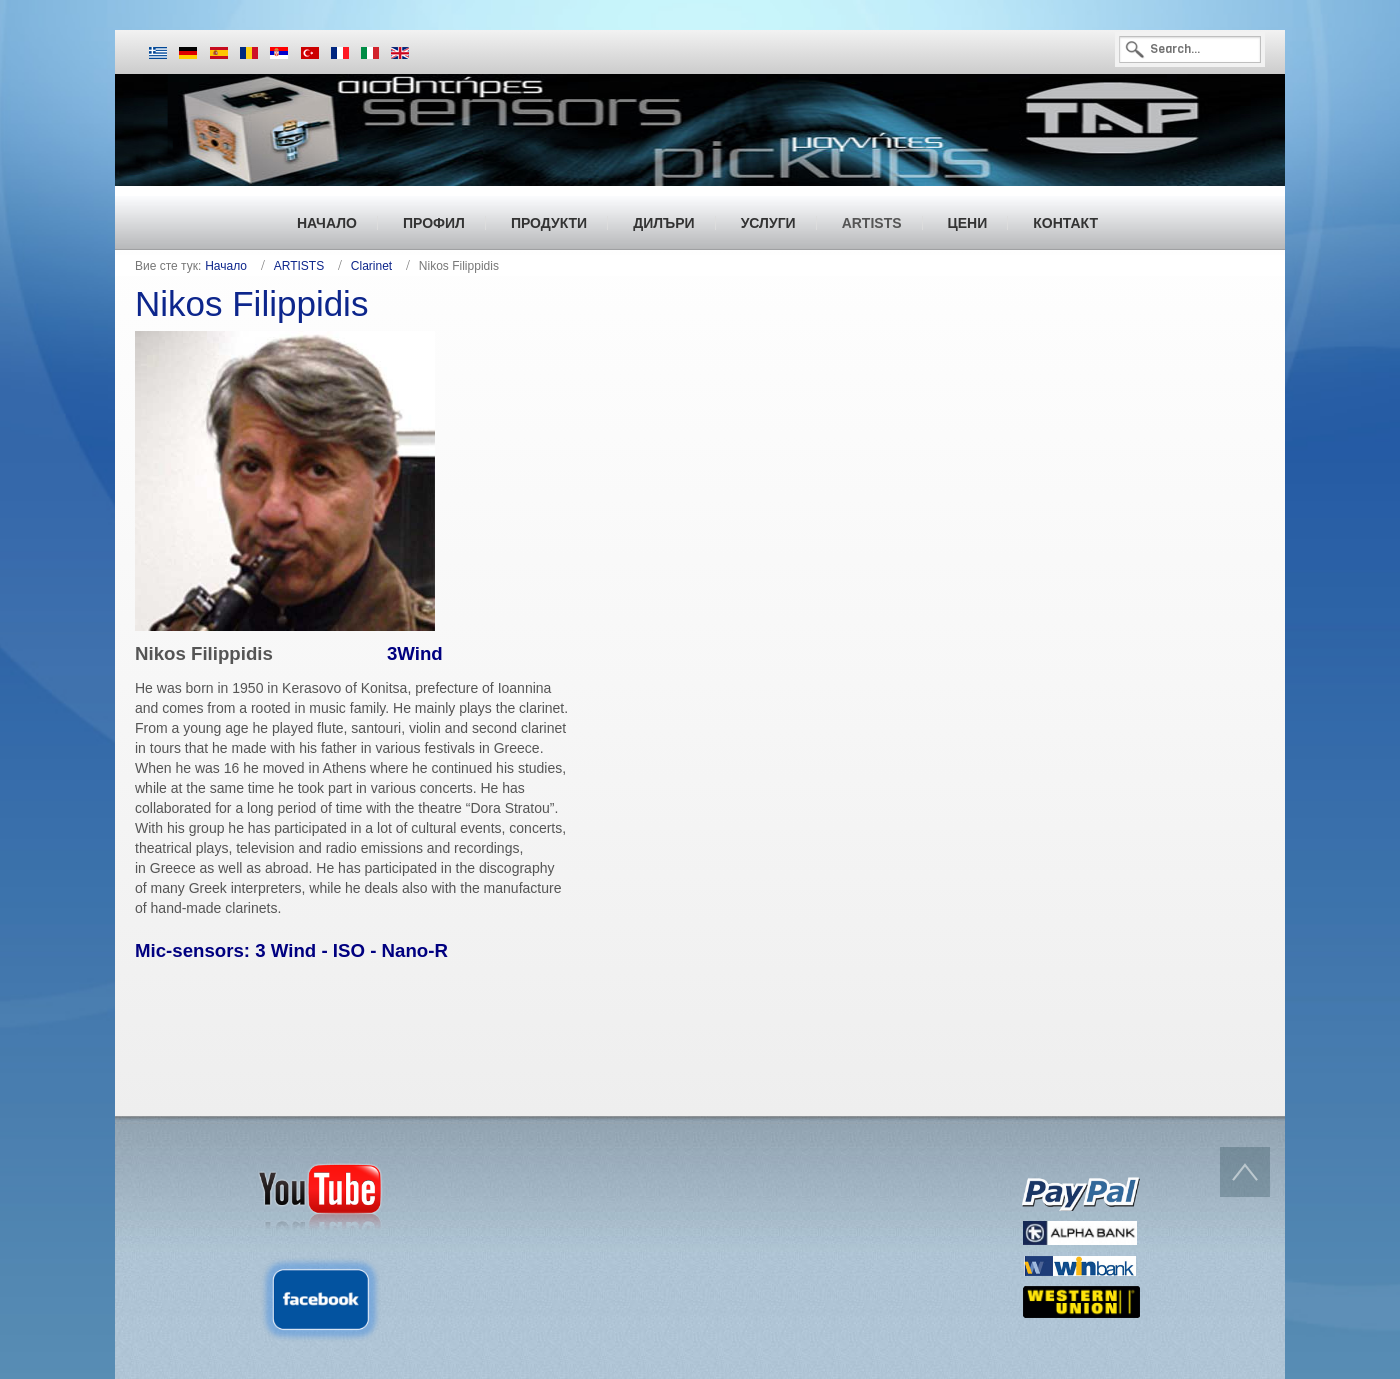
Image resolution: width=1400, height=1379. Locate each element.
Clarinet (371, 266)
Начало (226, 266)
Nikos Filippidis (251, 303)
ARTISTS (299, 266)
